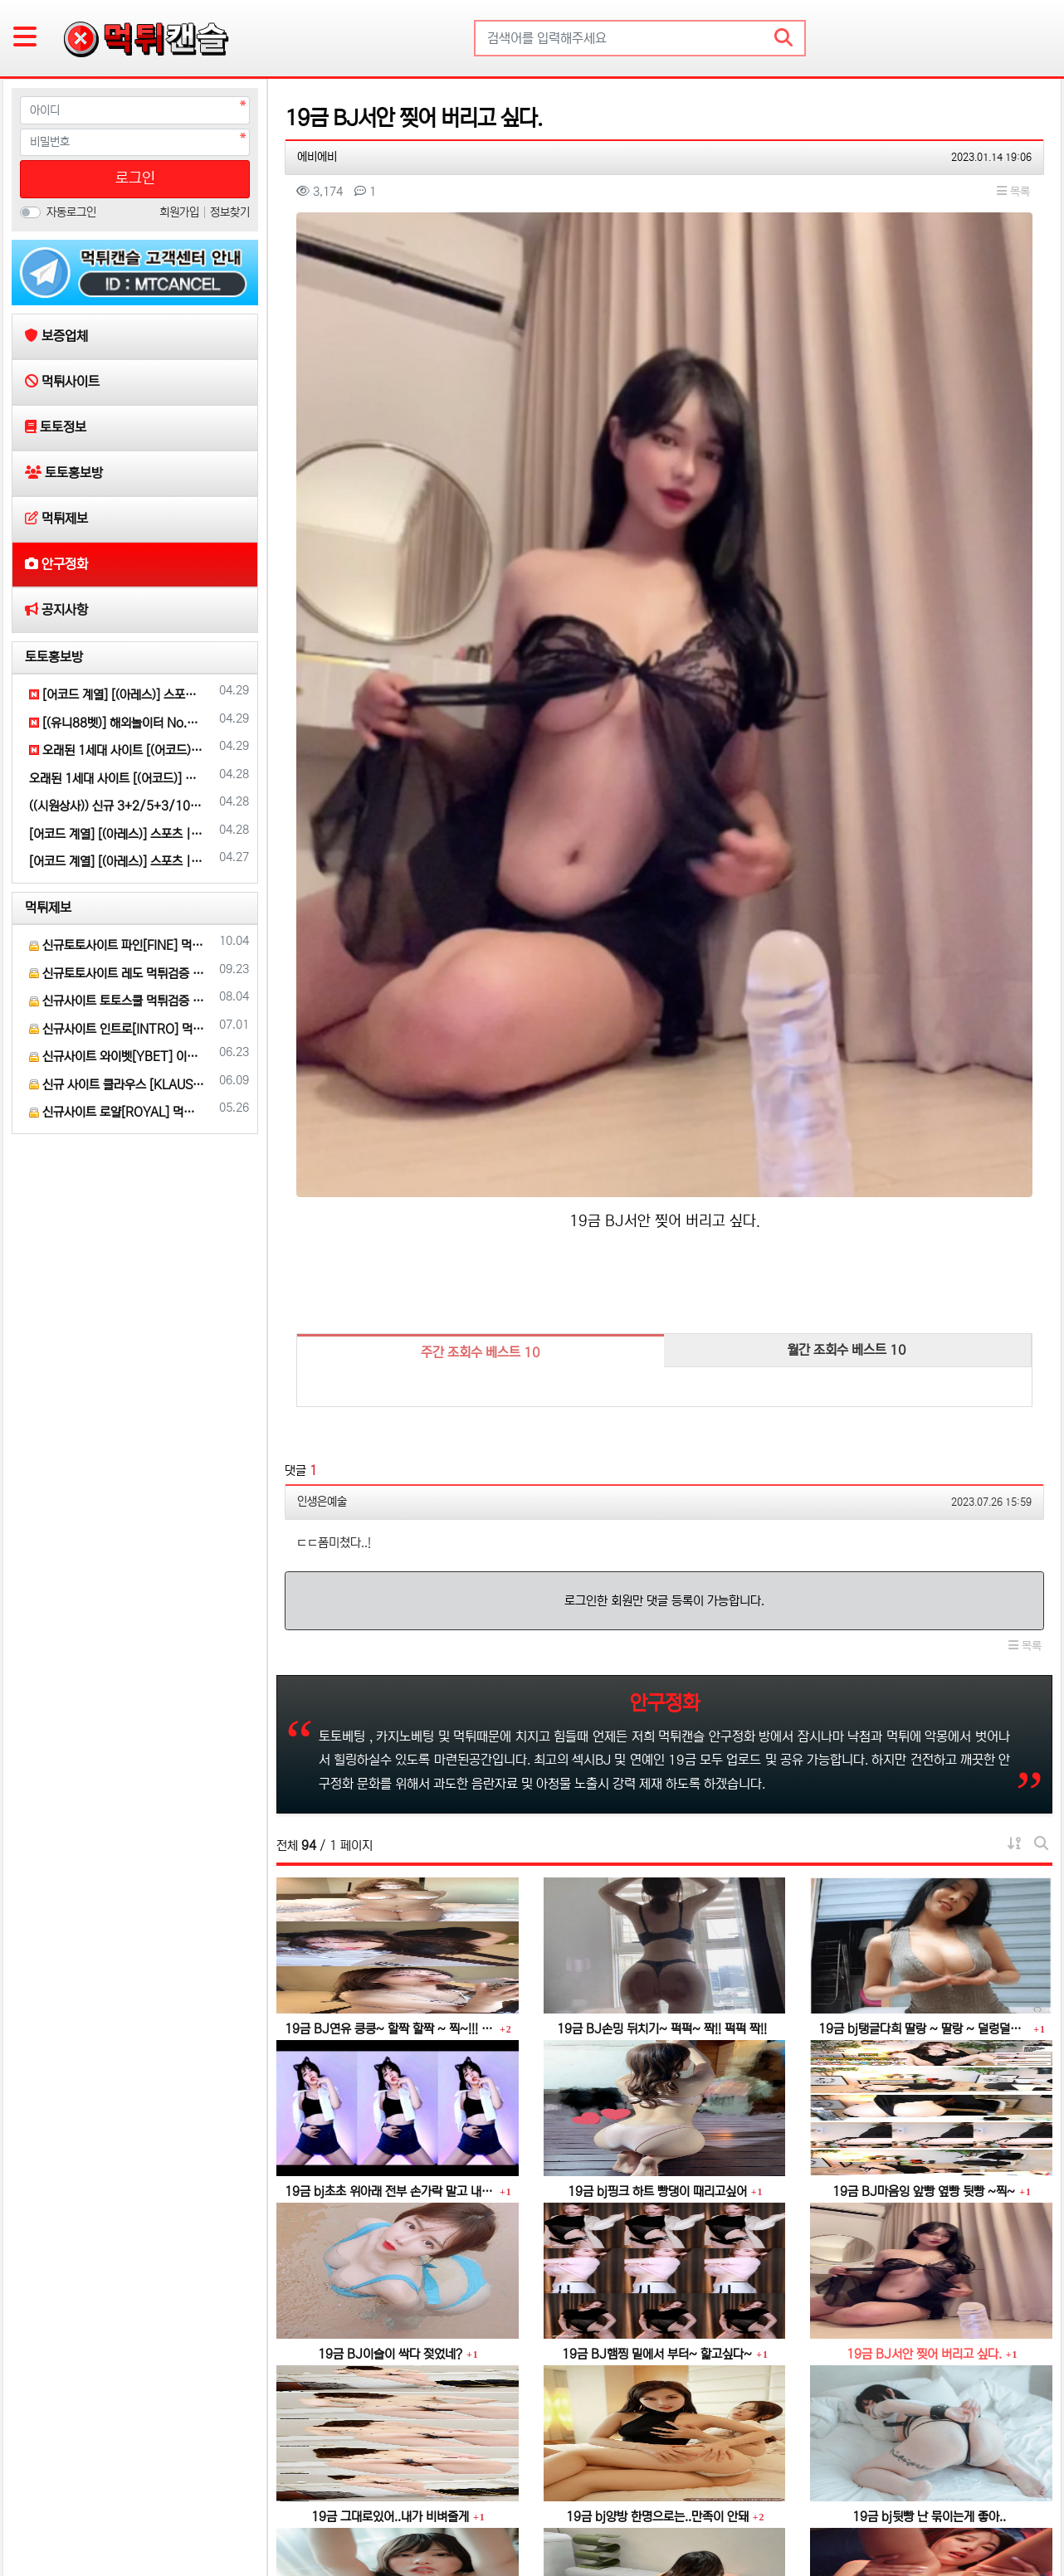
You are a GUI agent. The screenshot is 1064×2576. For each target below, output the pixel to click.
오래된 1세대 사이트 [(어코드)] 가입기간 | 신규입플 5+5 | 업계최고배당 (117, 750)
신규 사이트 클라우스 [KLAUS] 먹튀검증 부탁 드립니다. (117, 1085)
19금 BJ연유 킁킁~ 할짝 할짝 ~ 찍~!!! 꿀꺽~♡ (390, 1710)
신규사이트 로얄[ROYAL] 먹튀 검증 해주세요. (117, 1112)
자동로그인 (71, 212)
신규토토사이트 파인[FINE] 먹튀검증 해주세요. (117, 945)
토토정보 (178, 2511)
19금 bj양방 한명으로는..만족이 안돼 (657, 2198)
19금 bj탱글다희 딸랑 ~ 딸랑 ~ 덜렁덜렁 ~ (923, 1710)
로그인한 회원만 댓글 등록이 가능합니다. (664, 1281)
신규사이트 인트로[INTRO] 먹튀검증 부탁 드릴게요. (117, 1029)
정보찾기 (230, 212)
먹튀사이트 (112, 2511)
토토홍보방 (54, 657)
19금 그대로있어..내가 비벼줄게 (390, 2198)
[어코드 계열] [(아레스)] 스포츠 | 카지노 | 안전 (117, 695)
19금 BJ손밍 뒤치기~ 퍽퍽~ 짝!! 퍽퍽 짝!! (662, 1710)
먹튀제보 (48, 907)
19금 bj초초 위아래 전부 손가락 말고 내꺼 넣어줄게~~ (390, 1873)
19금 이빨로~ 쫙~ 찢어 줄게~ (657, 2361)
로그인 (135, 178)
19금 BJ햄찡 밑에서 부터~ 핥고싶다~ (657, 2035)
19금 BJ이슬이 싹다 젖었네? (390, 2035)
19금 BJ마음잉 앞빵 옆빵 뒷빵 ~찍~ (923, 1873)
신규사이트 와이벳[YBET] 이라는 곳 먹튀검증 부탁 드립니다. (117, 1056)
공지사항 (434, 2511)
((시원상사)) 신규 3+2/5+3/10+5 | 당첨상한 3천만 (117, 806)
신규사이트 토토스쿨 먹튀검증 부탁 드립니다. (117, 1001)
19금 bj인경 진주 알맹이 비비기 (929, 2361)
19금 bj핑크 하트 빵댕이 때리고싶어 (657, 1873)
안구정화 (373, 2511)
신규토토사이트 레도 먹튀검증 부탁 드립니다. (117, 974)
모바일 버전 (1005, 2511)
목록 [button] (1013, 191)
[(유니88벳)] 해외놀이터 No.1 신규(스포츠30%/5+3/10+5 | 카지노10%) (117, 723)
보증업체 (46, 2511)
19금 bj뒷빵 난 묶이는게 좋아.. (929, 2198)
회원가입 (181, 212)
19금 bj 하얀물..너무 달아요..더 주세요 (395, 2361)
